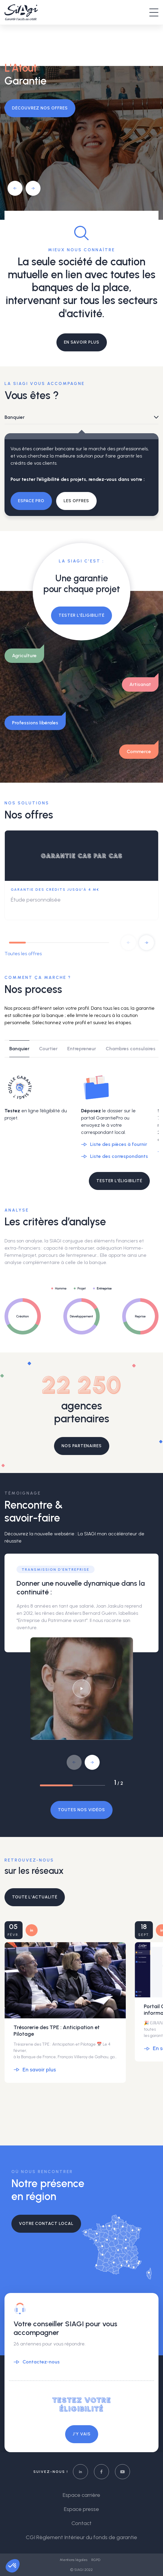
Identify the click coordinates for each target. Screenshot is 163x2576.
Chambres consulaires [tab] (130, 1048)
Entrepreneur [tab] (81, 1048)
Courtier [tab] (48, 1048)
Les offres (76, 500)
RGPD (95, 2560)
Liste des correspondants (119, 1156)
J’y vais (82, 2434)
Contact (81, 2523)
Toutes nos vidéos (81, 1809)
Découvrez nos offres (40, 108)
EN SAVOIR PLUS (81, 342)
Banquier (15, 417)
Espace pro (31, 500)
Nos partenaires (82, 1445)
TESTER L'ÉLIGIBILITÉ (119, 1180)
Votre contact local (46, 2223)
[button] (15, 188)
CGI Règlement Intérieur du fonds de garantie (81, 2537)
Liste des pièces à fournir (118, 1144)
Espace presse (81, 2509)
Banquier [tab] (19, 1048)
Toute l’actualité (34, 1897)
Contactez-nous (41, 2362)
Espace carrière (81, 2495)
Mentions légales (74, 2560)
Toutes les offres (23, 953)
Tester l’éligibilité (81, 615)
